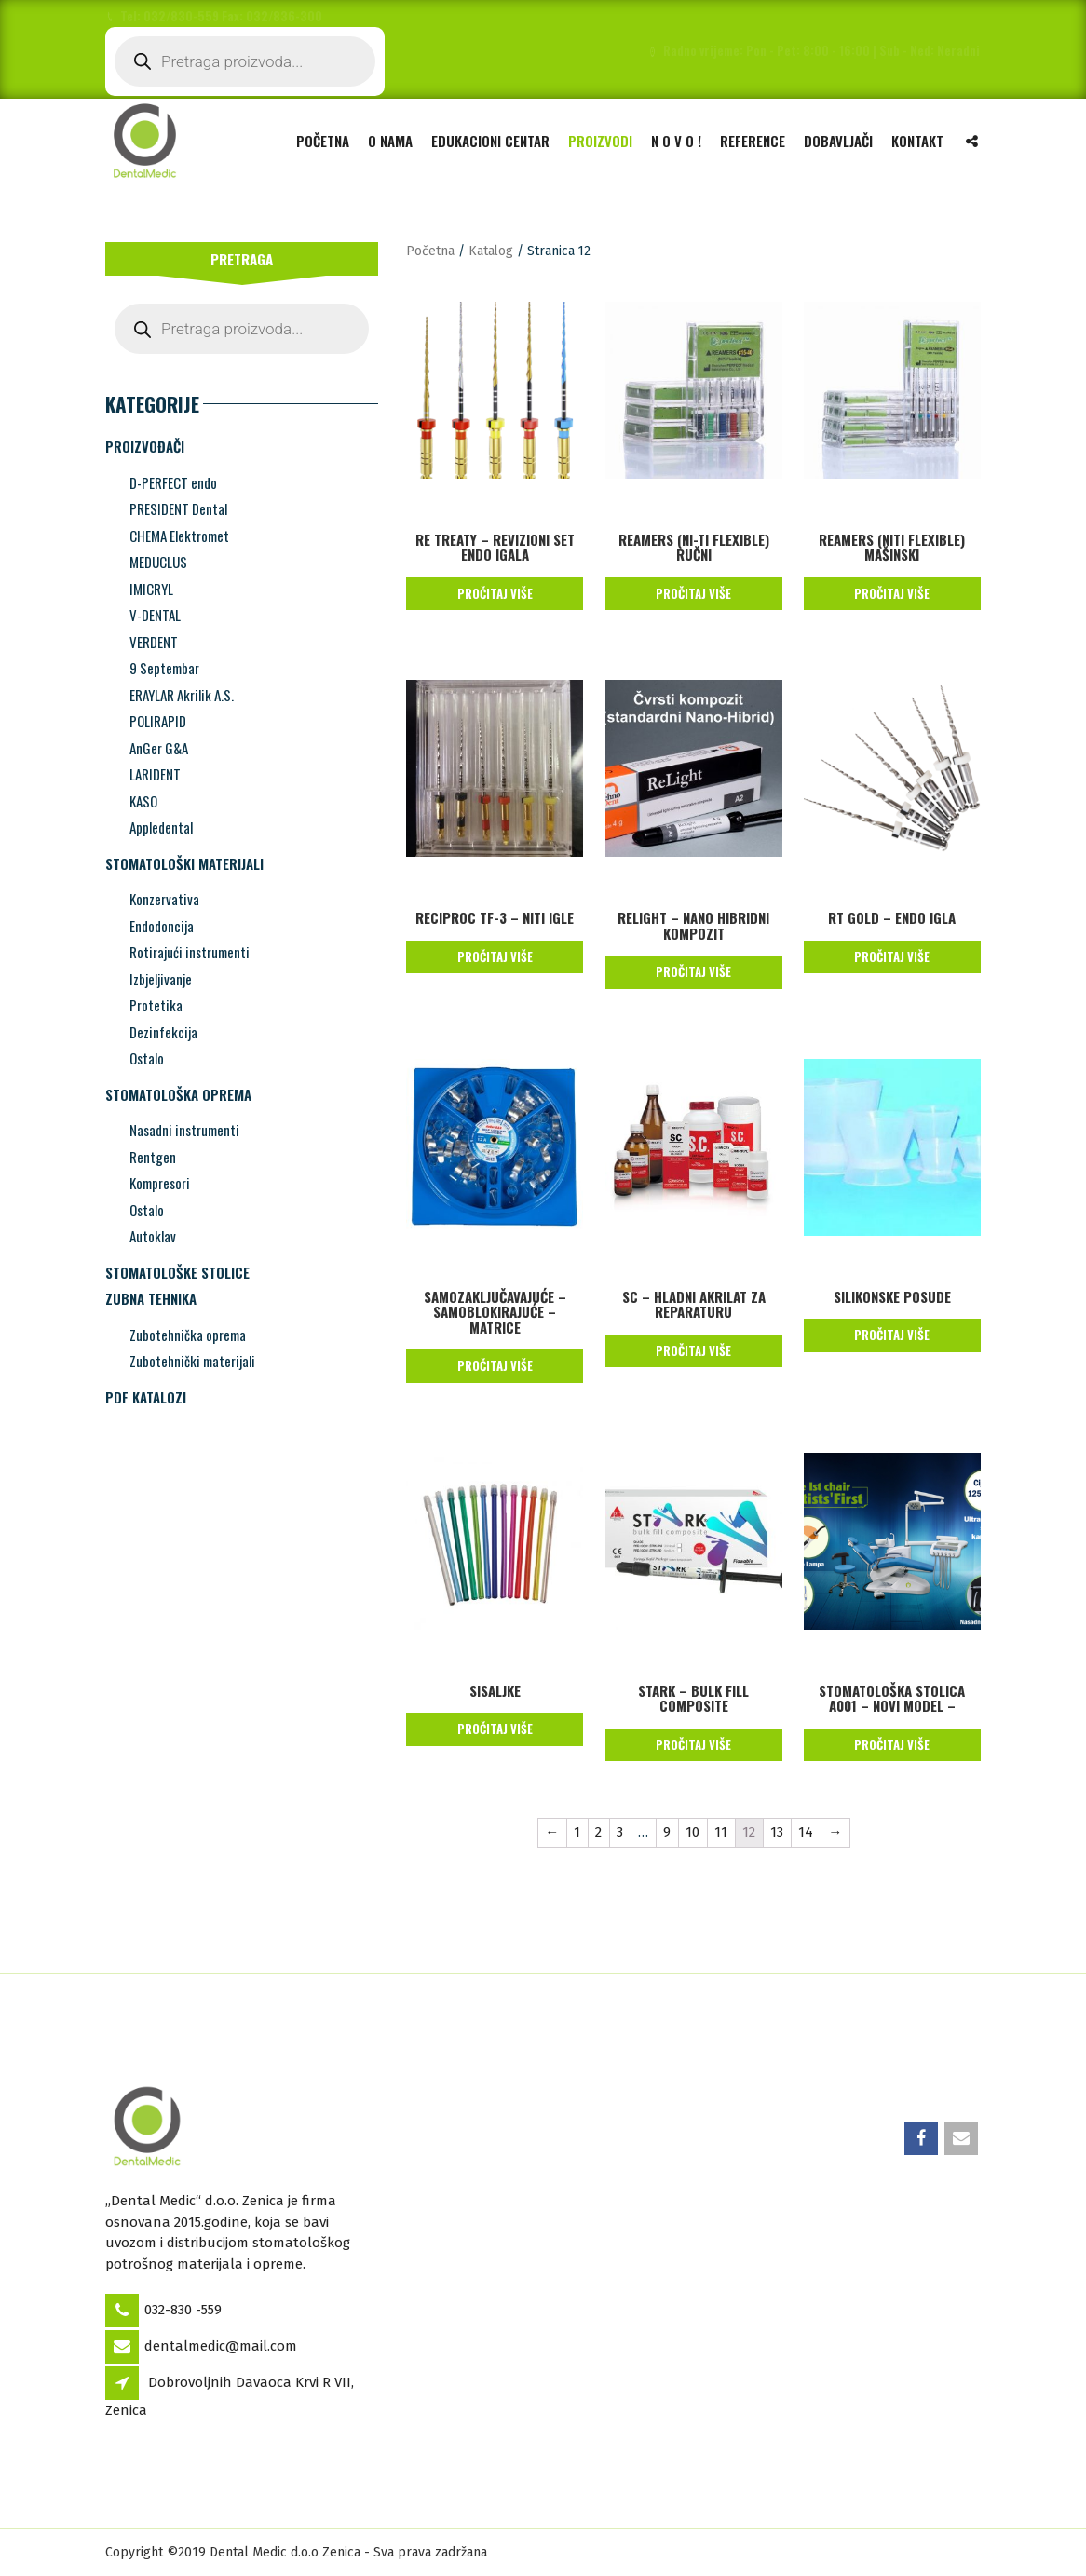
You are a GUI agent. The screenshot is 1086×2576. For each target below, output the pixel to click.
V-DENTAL (155, 614)
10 (692, 1832)
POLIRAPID (157, 721)
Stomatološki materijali (184, 863)
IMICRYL (151, 588)
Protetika (156, 1005)
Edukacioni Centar (490, 139)
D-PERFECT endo (173, 482)
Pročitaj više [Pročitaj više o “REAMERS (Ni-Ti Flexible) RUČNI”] (693, 593)
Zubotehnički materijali (192, 1360)
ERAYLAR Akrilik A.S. (181, 695)
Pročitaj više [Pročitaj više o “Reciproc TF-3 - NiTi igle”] (495, 956)
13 (776, 1832)
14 (805, 1832)
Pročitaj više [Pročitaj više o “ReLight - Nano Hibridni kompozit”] (693, 971)
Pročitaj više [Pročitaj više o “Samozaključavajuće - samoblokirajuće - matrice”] (495, 1365)
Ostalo (146, 1058)
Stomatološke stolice (177, 1272)
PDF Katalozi (145, 1397)
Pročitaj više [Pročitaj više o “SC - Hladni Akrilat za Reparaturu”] (693, 1350)
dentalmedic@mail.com (220, 2346)
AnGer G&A (158, 748)
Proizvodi (600, 139)
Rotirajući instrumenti (189, 952)
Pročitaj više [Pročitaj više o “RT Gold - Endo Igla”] (892, 956)
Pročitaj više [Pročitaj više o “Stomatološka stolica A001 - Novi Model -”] (892, 1744)
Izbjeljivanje (160, 979)
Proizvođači (144, 446)
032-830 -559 (183, 2309)
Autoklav (152, 1236)
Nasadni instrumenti (184, 1129)
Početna (322, 139)
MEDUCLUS (158, 561)
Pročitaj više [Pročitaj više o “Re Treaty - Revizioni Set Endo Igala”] (495, 593)
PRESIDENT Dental (178, 508)
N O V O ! (676, 139)
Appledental (161, 827)
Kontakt (917, 139)
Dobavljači (838, 139)
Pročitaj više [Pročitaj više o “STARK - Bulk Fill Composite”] (693, 1744)
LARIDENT (155, 774)
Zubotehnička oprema (187, 1334)
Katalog (490, 251)
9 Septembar (164, 668)
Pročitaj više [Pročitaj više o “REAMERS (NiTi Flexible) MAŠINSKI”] (892, 593)
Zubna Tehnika (151, 1298)
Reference (752, 139)
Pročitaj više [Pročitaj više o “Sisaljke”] (495, 1728)
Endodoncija (161, 925)
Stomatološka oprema (178, 1094)
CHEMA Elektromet (179, 535)
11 (720, 1832)
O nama (390, 139)
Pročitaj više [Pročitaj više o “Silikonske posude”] (892, 1334)
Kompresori (159, 1183)
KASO (143, 801)
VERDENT (153, 641)
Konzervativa (164, 898)
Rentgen (152, 1156)
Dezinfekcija (163, 1032)
